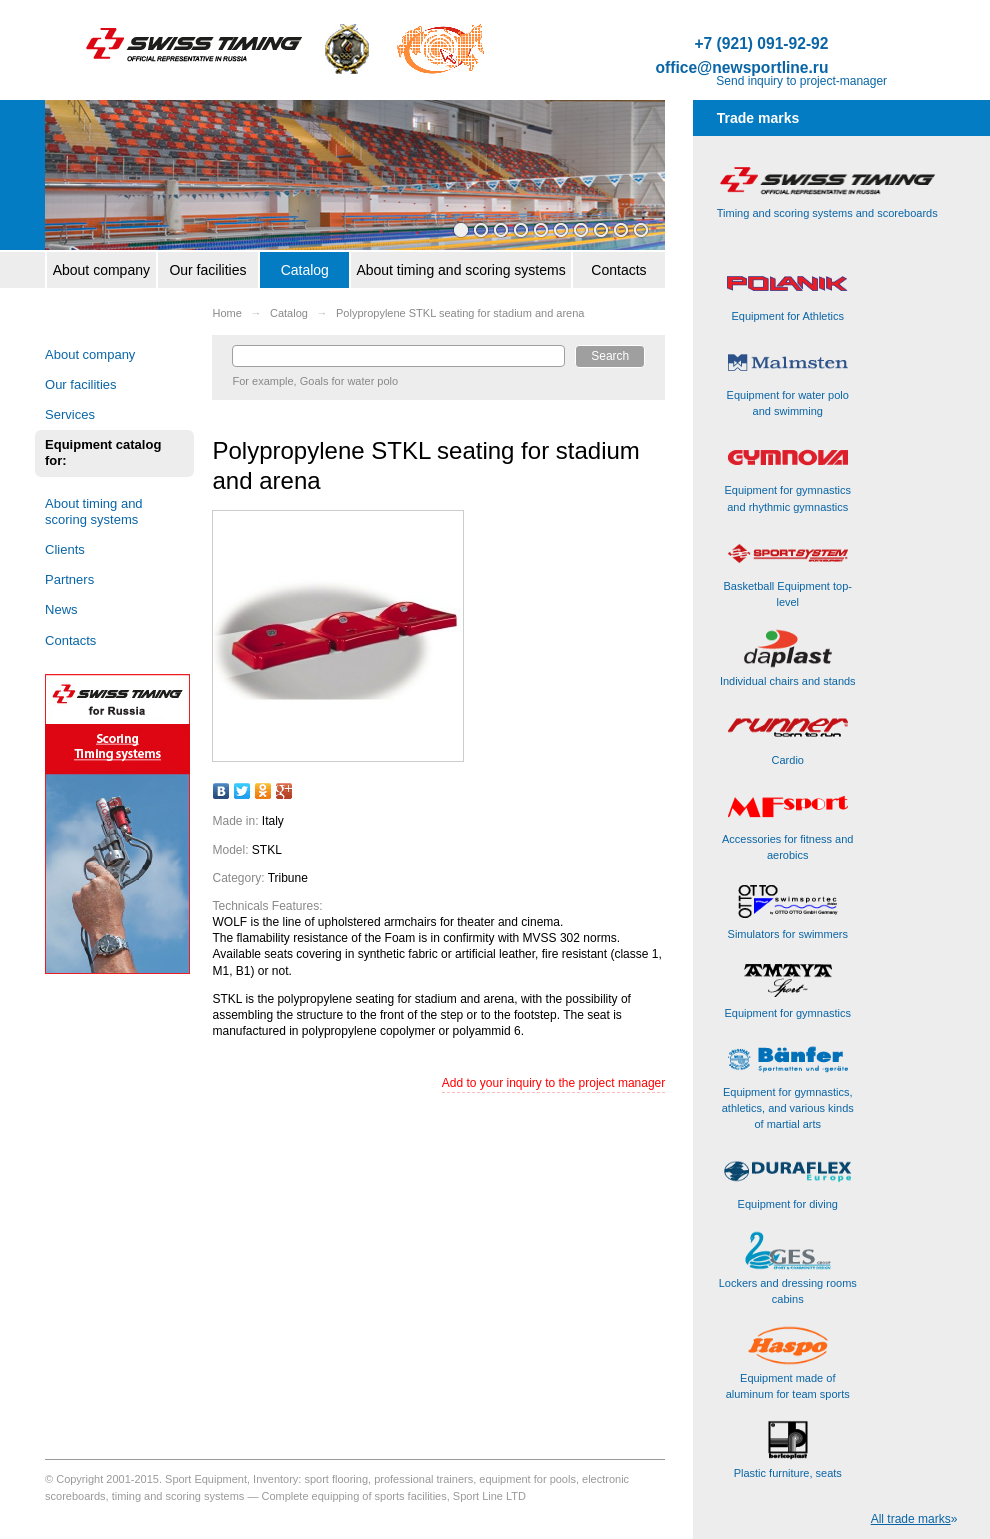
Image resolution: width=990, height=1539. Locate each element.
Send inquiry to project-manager (801, 81)
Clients (65, 549)
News (61, 609)
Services (70, 414)
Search (610, 356)
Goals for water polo (349, 381)
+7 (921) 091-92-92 (761, 44)
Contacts (618, 270)
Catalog (305, 270)
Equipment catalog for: (103, 452)
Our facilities (207, 270)
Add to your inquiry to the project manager (553, 1083)
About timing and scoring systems (460, 270)
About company (101, 270)
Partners (69, 579)
